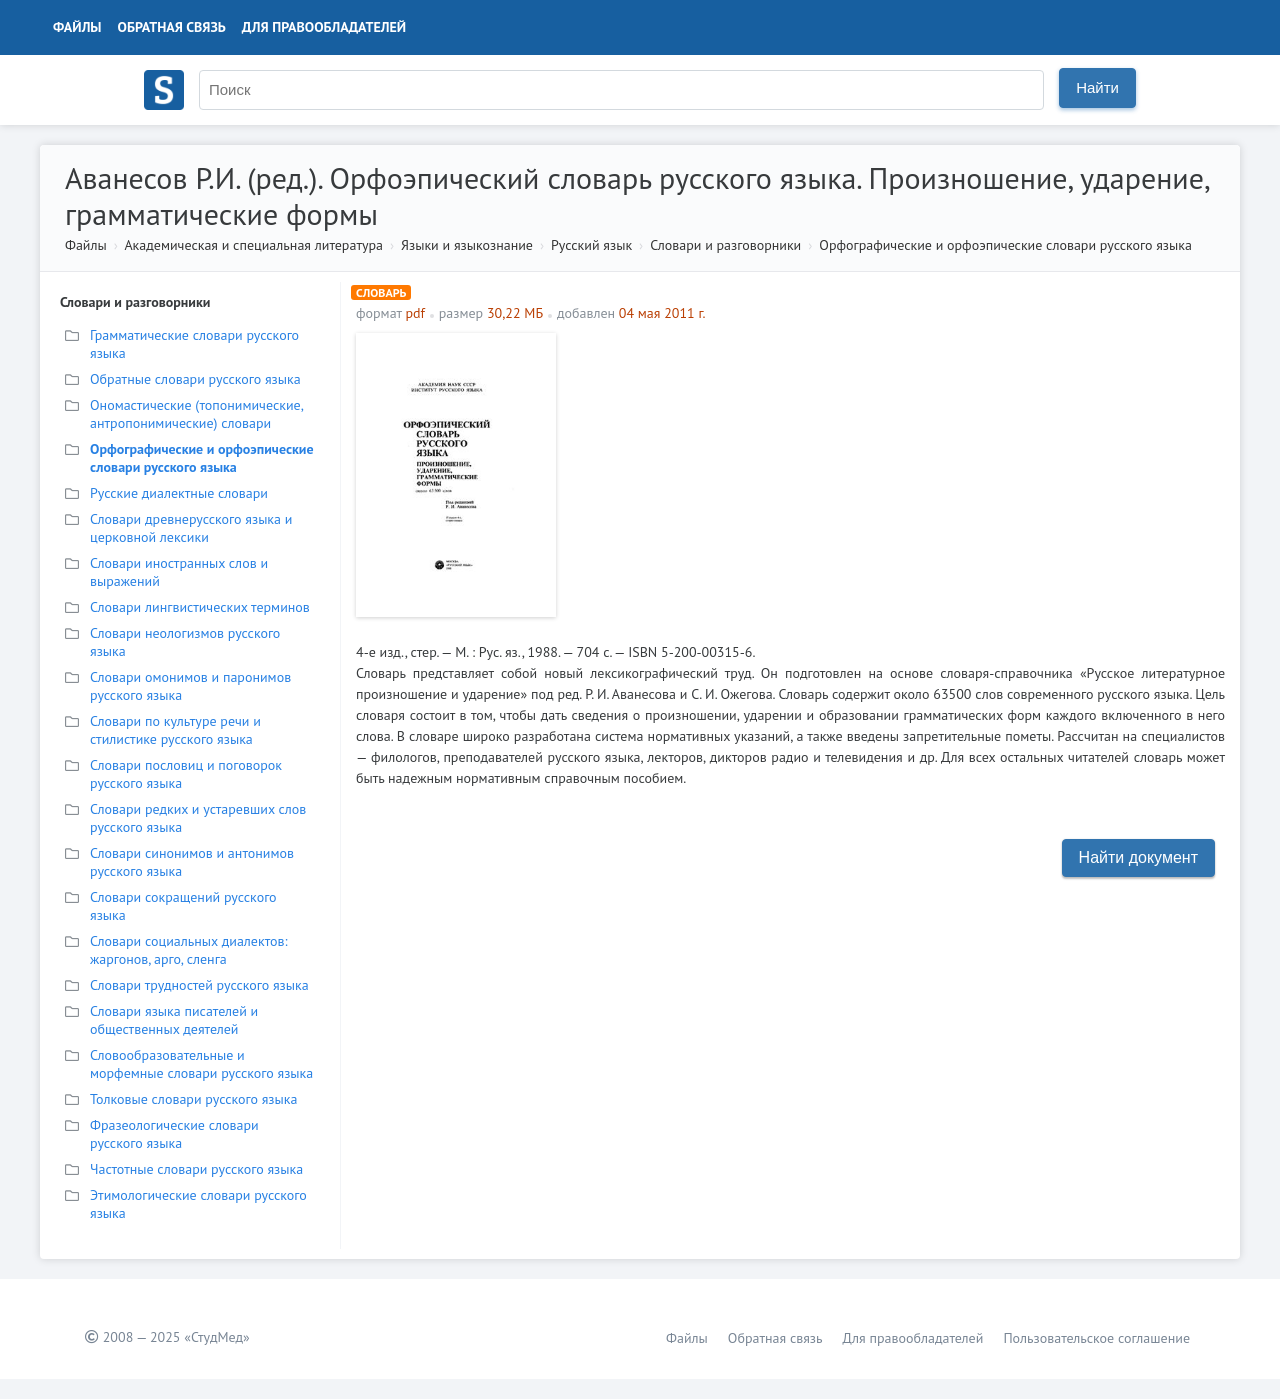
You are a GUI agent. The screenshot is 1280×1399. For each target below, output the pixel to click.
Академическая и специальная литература (253, 245)
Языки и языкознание (467, 245)
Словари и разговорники (725, 245)
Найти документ (1138, 857)
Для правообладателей (324, 27)
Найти (1097, 87)
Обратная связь (172, 27)
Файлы (77, 27)
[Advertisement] (895, 473)
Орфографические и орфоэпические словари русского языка (1005, 245)
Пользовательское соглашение (1096, 1338)
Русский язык (591, 245)
